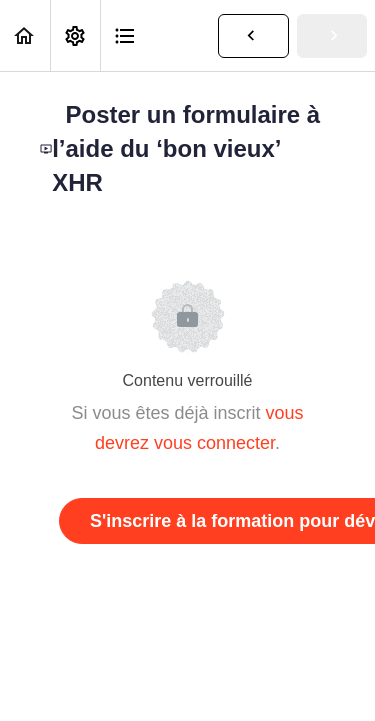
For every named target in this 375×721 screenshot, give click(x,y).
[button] (25, 35)
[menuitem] (75, 35)
